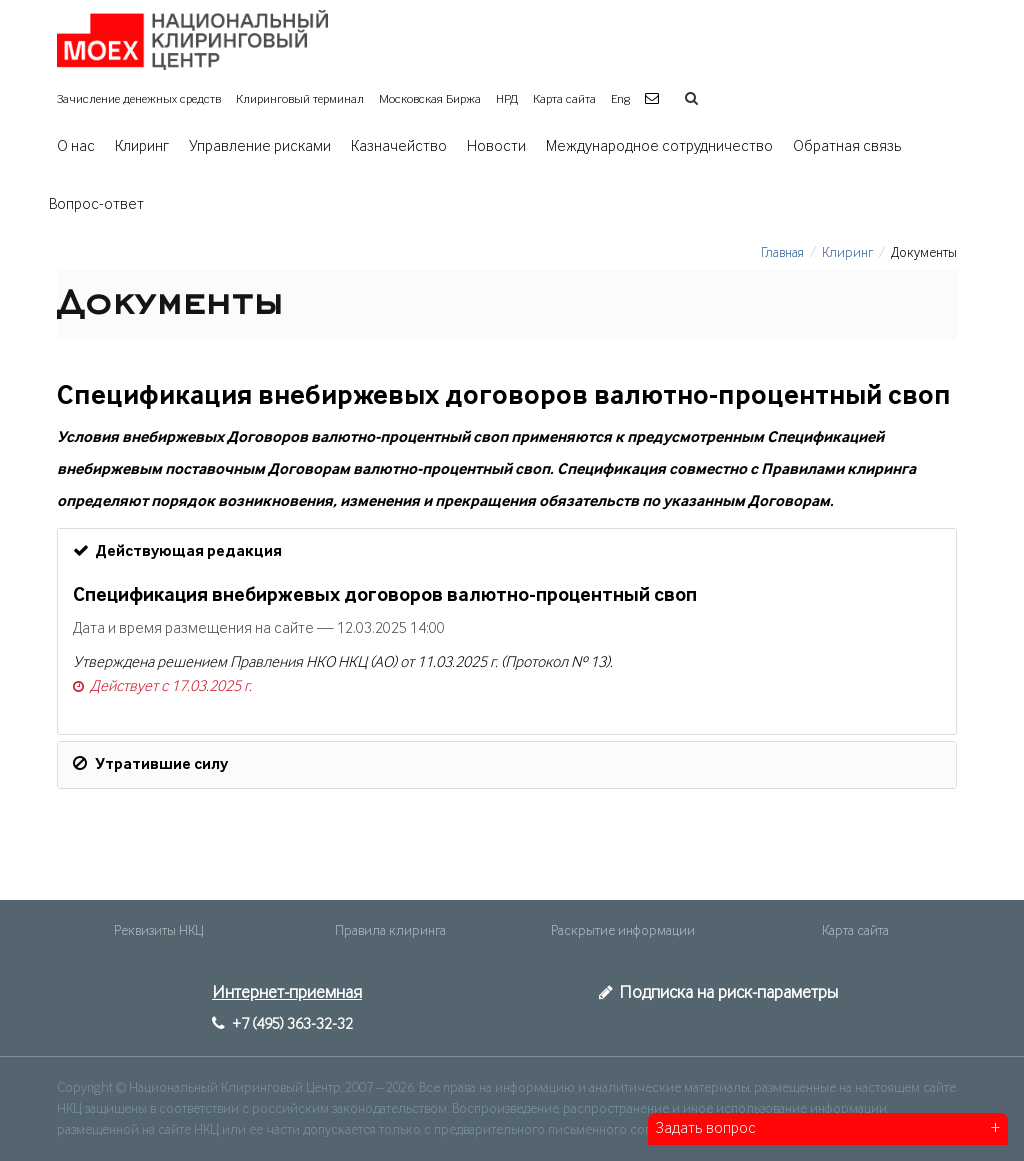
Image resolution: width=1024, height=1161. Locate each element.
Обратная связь (847, 147)
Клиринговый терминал (300, 99)
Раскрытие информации (623, 931)
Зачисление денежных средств (139, 99)
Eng (620, 99)
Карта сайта (564, 99)
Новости (496, 147)
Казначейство (399, 147)
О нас (76, 147)
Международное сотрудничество (659, 147)
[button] (654, 99)
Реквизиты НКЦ (158, 931)
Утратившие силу (150, 764)
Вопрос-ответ (96, 205)
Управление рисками (260, 147)
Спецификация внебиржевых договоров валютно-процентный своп (385, 596)
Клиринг (142, 147)
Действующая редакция (177, 551)
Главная (782, 253)
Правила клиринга (390, 931)
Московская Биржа (430, 99)
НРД (507, 99)
